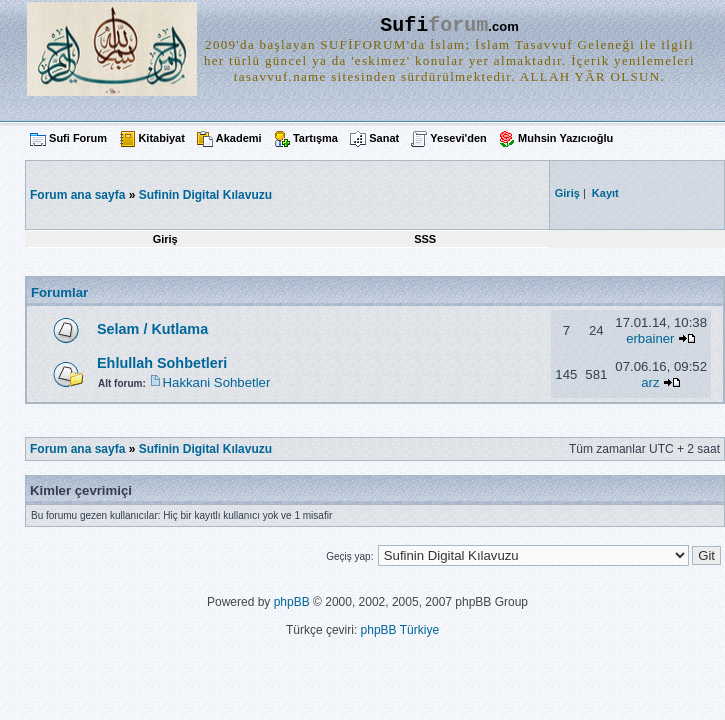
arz (650, 382)
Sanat (384, 138)
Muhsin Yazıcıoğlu (565, 138)
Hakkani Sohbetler (217, 382)
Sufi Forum (78, 138)
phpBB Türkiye (400, 630)
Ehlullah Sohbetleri (162, 363)
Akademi (239, 138)
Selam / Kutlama (152, 329)
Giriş (165, 239)
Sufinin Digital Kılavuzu (205, 195)
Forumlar (59, 292)
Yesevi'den (458, 138)
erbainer (650, 338)
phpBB (292, 602)
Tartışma (315, 138)
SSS (425, 239)
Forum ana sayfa (77, 449)
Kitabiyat (161, 138)
